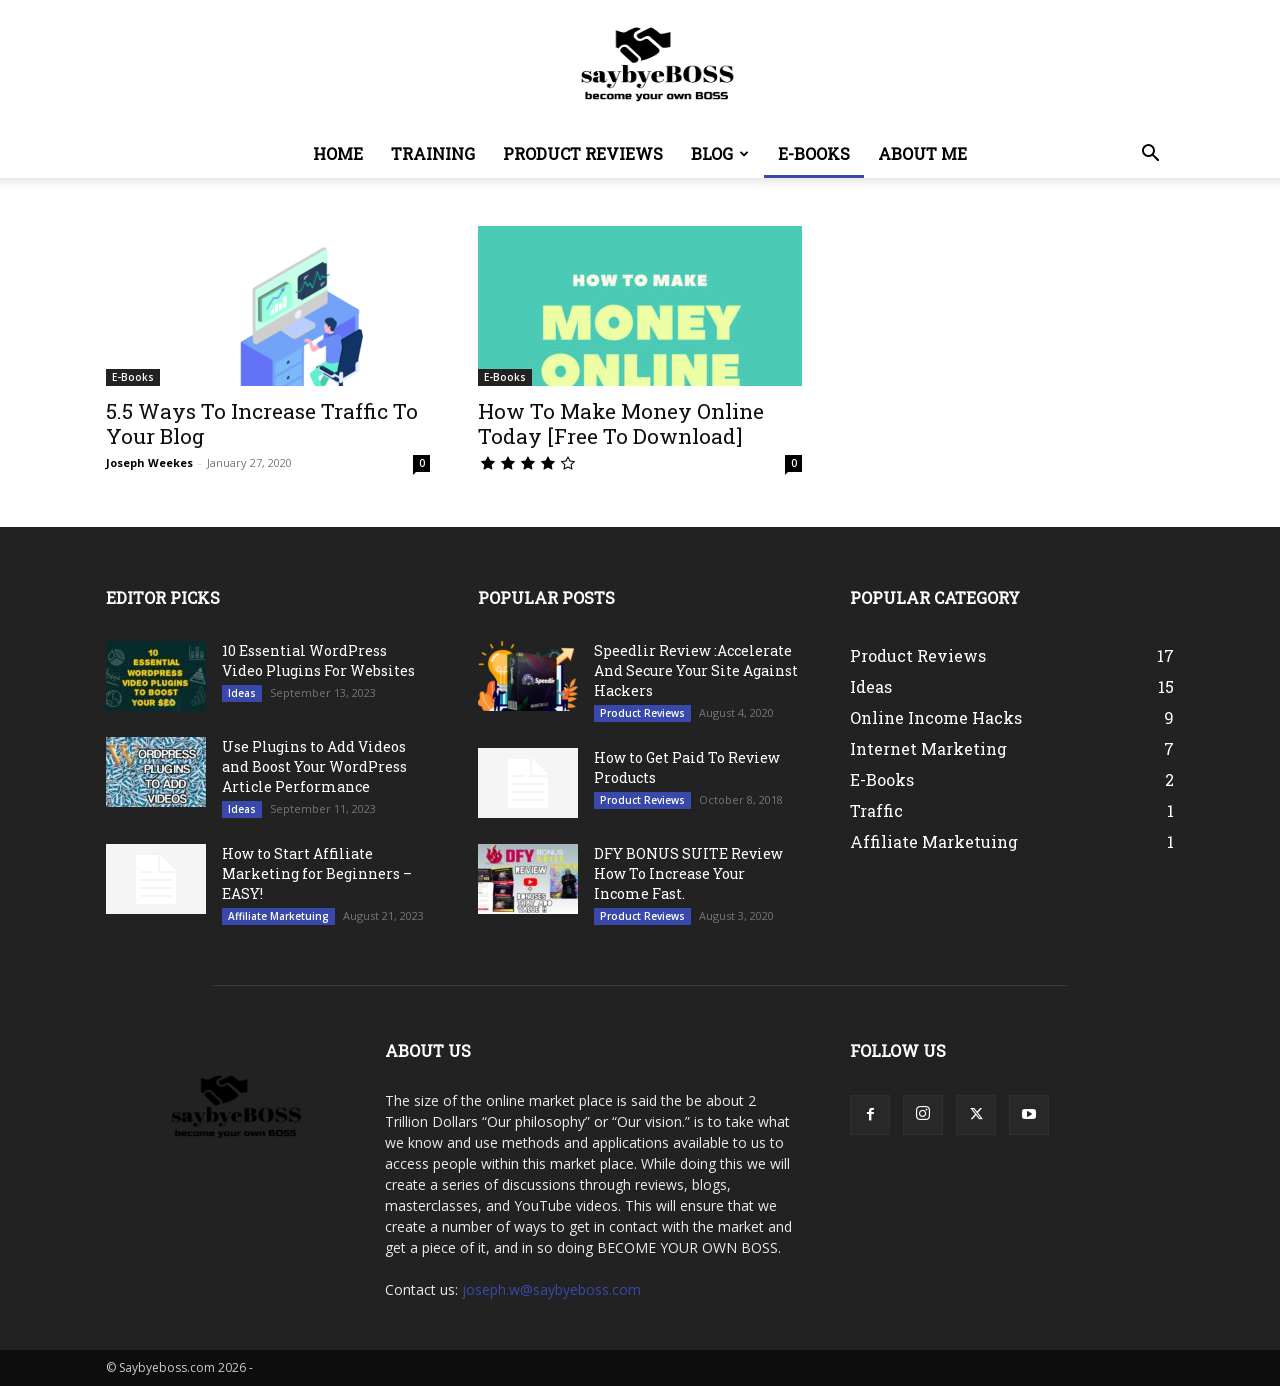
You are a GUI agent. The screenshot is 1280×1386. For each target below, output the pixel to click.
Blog (720, 153)
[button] (1150, 155)
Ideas (242, 693)
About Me (922, 153)
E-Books (814, 153)
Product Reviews (583, 153)
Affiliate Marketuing (278, 916)
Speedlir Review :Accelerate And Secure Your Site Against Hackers (696, 670)
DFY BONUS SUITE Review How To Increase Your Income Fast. (688, 873)
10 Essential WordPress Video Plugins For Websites (318, 660)
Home (338, 153)
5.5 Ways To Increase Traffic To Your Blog (262, 423)
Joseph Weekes (149, 462)
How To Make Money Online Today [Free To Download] (621, 423)
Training (433, 153)
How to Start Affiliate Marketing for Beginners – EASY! (317, 873)
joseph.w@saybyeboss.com (551, 1289)
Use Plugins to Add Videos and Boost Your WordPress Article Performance (314, 766)
